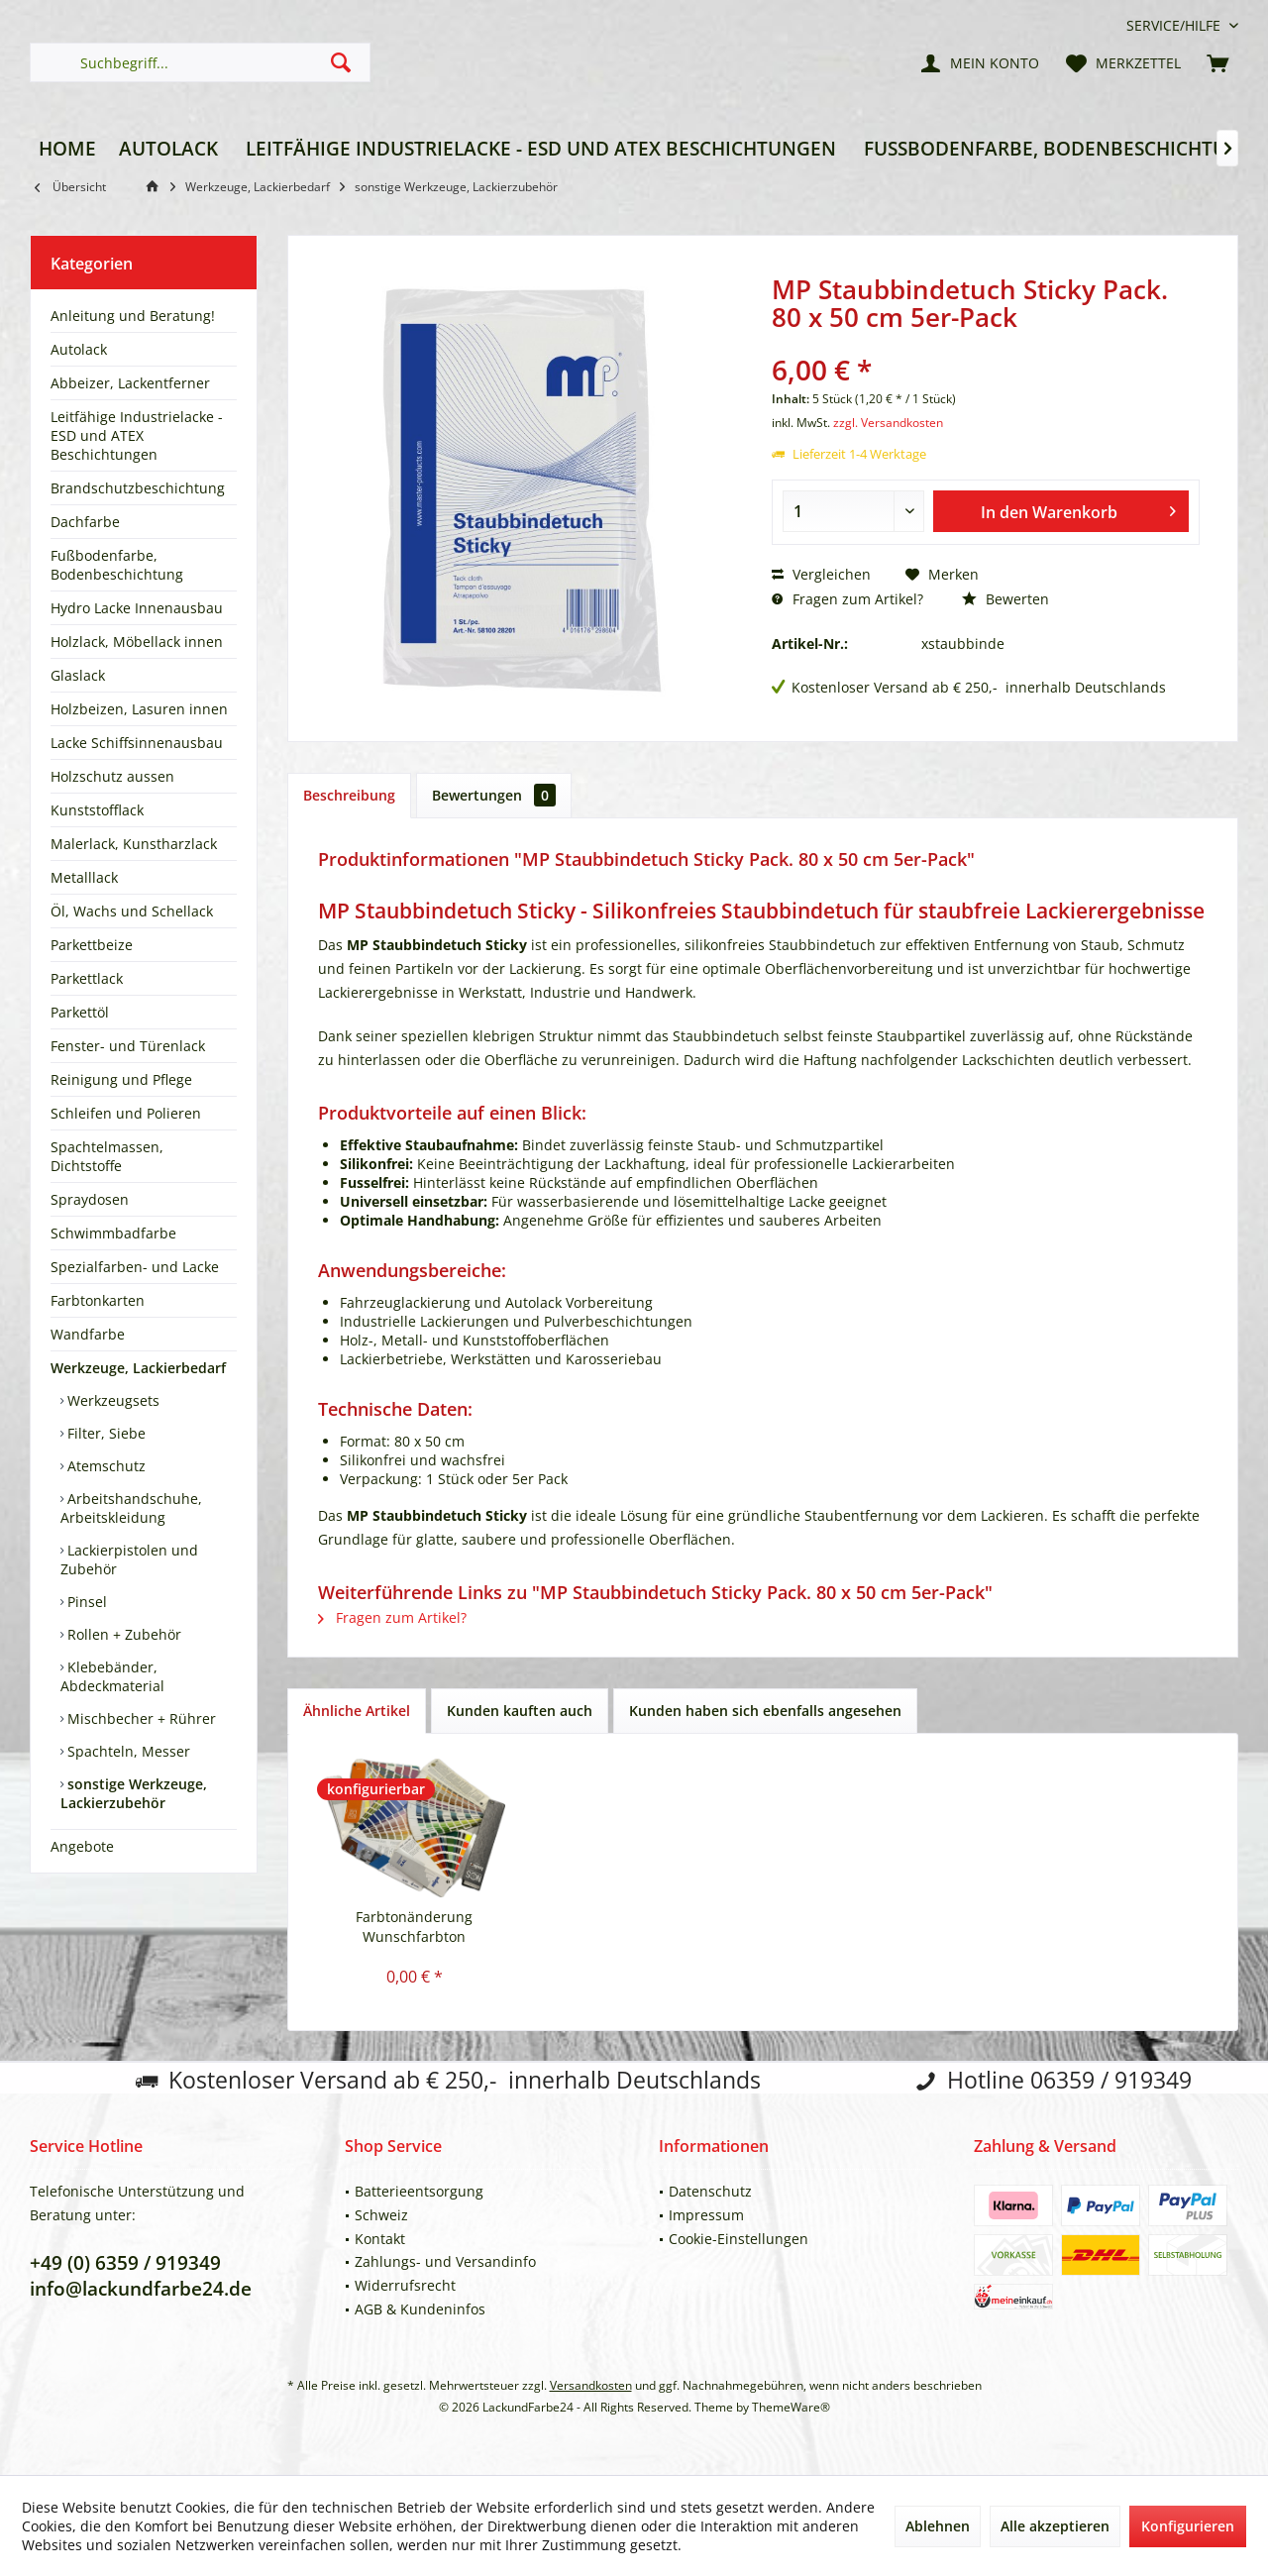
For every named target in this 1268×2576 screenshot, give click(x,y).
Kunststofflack (97, 810)
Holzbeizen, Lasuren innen (139, 708)
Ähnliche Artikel (356, 1710)
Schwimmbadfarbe (113, 1233)
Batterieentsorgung (419, 2191)
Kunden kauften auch (519, 1710)
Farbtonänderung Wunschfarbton (414, 1926)
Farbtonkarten (98, 1300)
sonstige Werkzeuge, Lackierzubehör (133, 1793)
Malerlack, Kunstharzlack (134, 843)
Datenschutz (710, 2191)
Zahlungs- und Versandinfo (445, 2261)
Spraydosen (90, 1199)
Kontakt (380, 2238)
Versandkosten (591, 2385)
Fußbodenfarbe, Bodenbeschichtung (117, 565)
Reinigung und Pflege (121, 1079)
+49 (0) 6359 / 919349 (125, 2263)
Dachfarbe (85, 521)
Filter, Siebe (104, 1433)
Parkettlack (87, 978)
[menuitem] (1174, 25)
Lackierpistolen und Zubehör (129, 1559)
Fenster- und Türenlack (128, 1045)
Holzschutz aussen (112, 776)
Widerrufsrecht (405, 2285)
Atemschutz (104, 1465)
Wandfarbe (88, 1334)
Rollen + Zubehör (122, 1634)
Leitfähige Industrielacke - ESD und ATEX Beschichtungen (137, 435)
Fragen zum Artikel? (847, 599)
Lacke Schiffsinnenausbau (137, 742)
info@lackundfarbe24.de (141, 2289)
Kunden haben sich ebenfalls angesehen (765, 1710)
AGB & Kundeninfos (420, 2309)
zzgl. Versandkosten (888, 422)
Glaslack (78, 675)
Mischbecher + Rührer (139, 1718)
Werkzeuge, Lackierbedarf (138, 1367)
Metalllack (84, 877)
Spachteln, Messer (126, 1751)
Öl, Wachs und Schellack (132, 911)
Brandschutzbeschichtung (138, 488)
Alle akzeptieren (1055, 2526)
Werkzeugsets (111, 1400)
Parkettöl (80, 1012)
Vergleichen (821, 574)
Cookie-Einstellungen (738, 2238)
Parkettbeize (92, 944)
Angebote (82, 1846)
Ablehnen (937, 2526)
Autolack (79, 349)
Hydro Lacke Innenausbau (137, 607)
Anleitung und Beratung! (133, 315)
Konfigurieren (1187, 2526)
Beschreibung (349, 795)
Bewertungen (494, 795)
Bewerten (1005, 599)
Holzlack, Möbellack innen (137, 641)
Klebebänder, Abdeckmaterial (112, 1676)
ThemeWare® (791, 2407)
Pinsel (85, 1601)
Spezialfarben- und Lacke (135, 1266)
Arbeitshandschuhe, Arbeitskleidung (131, 1508)
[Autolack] (168, 149)
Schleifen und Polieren (126, 1113)
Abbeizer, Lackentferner (130, 383)
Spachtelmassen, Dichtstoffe (107, 1156)
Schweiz (381, 2214)
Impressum (706, 2214)
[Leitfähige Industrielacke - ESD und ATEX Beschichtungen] (541, 149)
